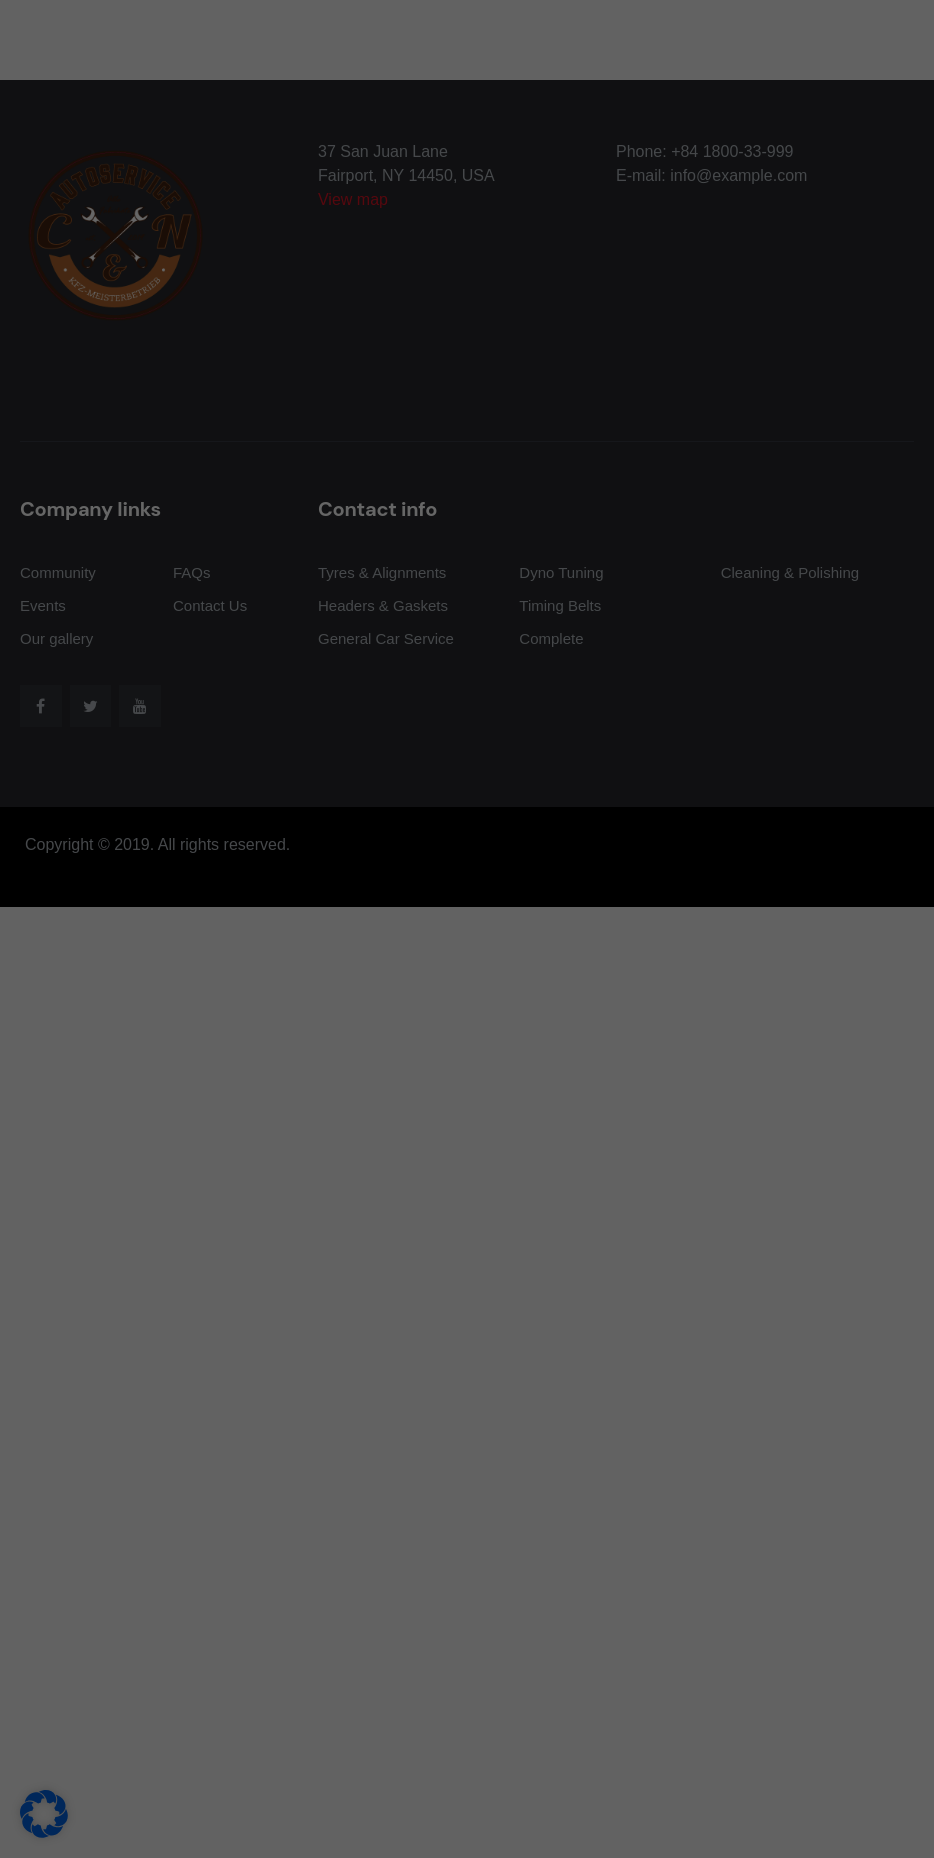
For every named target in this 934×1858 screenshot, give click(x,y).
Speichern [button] (647, 1045)
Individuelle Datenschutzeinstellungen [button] (467, 1163)
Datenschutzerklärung (190, 959)
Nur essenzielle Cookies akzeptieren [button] (466, 1104)
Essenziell (536, 663)
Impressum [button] (559, 1209)
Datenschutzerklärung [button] (475, 1209)
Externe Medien (554, 764)
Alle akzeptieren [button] (287, 1045)
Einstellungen (257, 979)
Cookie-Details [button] (383, 1209)
